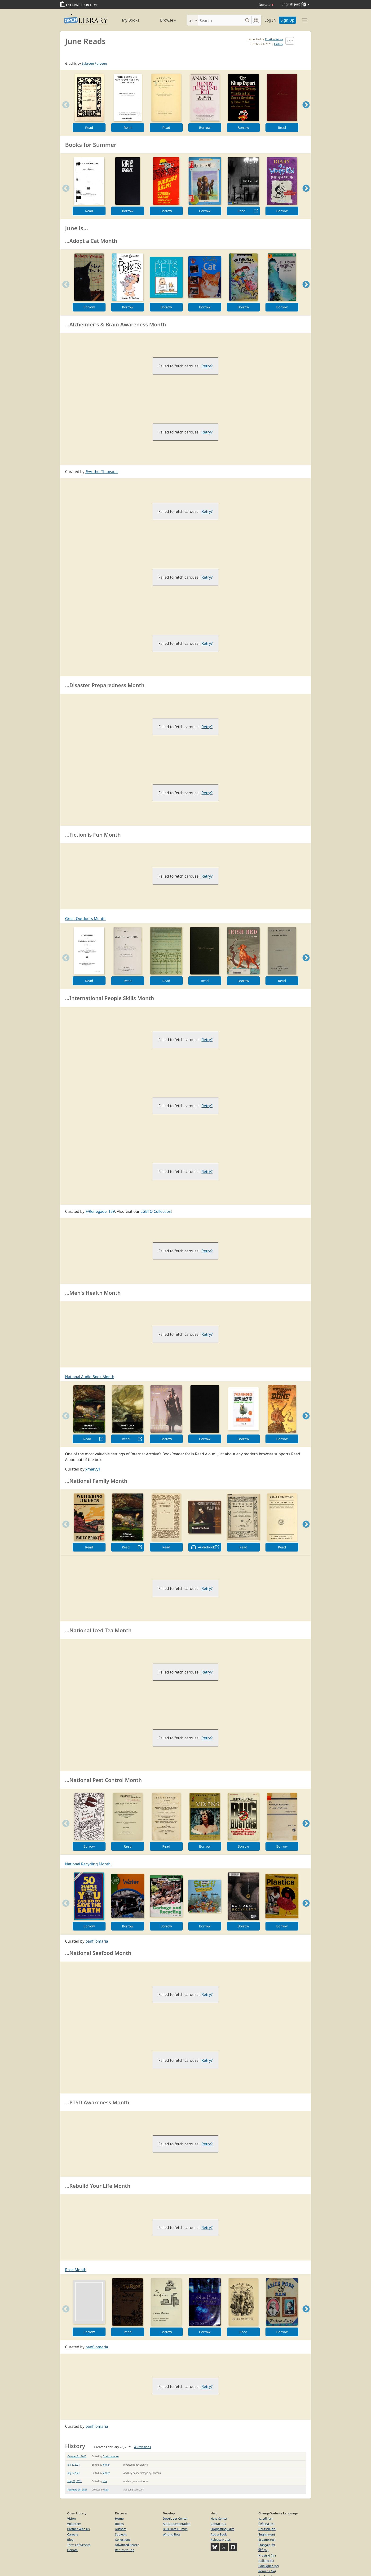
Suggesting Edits (222, 2529)
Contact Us (218, 2524)
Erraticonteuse (274, 39)
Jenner (106, 2464)
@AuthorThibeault (101, 471)
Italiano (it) (266, 2560)
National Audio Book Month (89, 1376)
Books (119, 2524)
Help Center (219, 2518)
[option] (89, 103)
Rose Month (75, 2269)
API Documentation (176, 2524)
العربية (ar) (265, 2518)
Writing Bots (171, 2534)
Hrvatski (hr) (267, 2555)
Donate (266, 4)
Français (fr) (266, 2545)
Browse (162, 20)
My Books (130, 20)
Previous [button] (64, 111)
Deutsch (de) (267, 2529)
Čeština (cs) (266, 2524)
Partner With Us (78, 2529)
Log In (270, 20)
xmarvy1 (93, 1469)
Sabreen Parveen (94, 63)
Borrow (204, 127)
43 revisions (142, 2447)
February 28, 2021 (77, 2489)
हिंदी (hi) (263, 2550)
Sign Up (287, 20)
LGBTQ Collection (156, 1211)
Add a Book (219, 2534)
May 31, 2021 (74, 2481)
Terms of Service (78, 2545)
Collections (123, 2539)
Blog (70, 2539)
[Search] (220, 20)
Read (89, 127)
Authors (120, 2529)
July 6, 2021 (73, 2464)
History (278, 44)
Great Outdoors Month (85, 918)
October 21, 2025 (76, 2456)
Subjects (121, 2534)
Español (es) (266, 2539)
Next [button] (306, 111)
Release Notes (221, 2539)
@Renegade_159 (100, 1211)
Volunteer (74, 2524)
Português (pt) (268, 2566)
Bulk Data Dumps (175, 2529)
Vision (71, 2518)
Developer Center (175, 2518)
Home (119, 2518)
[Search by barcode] (256, 20)
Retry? (207, 366)
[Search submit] (247, 20)
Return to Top (124, 2550)
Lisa (105, 2481)
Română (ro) (267, 2571)
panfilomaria (96, 1941)
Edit (290, 41)
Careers (72, 2534)
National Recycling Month (87, 1864)
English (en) (266, 2534)
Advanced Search (127, 2545)
